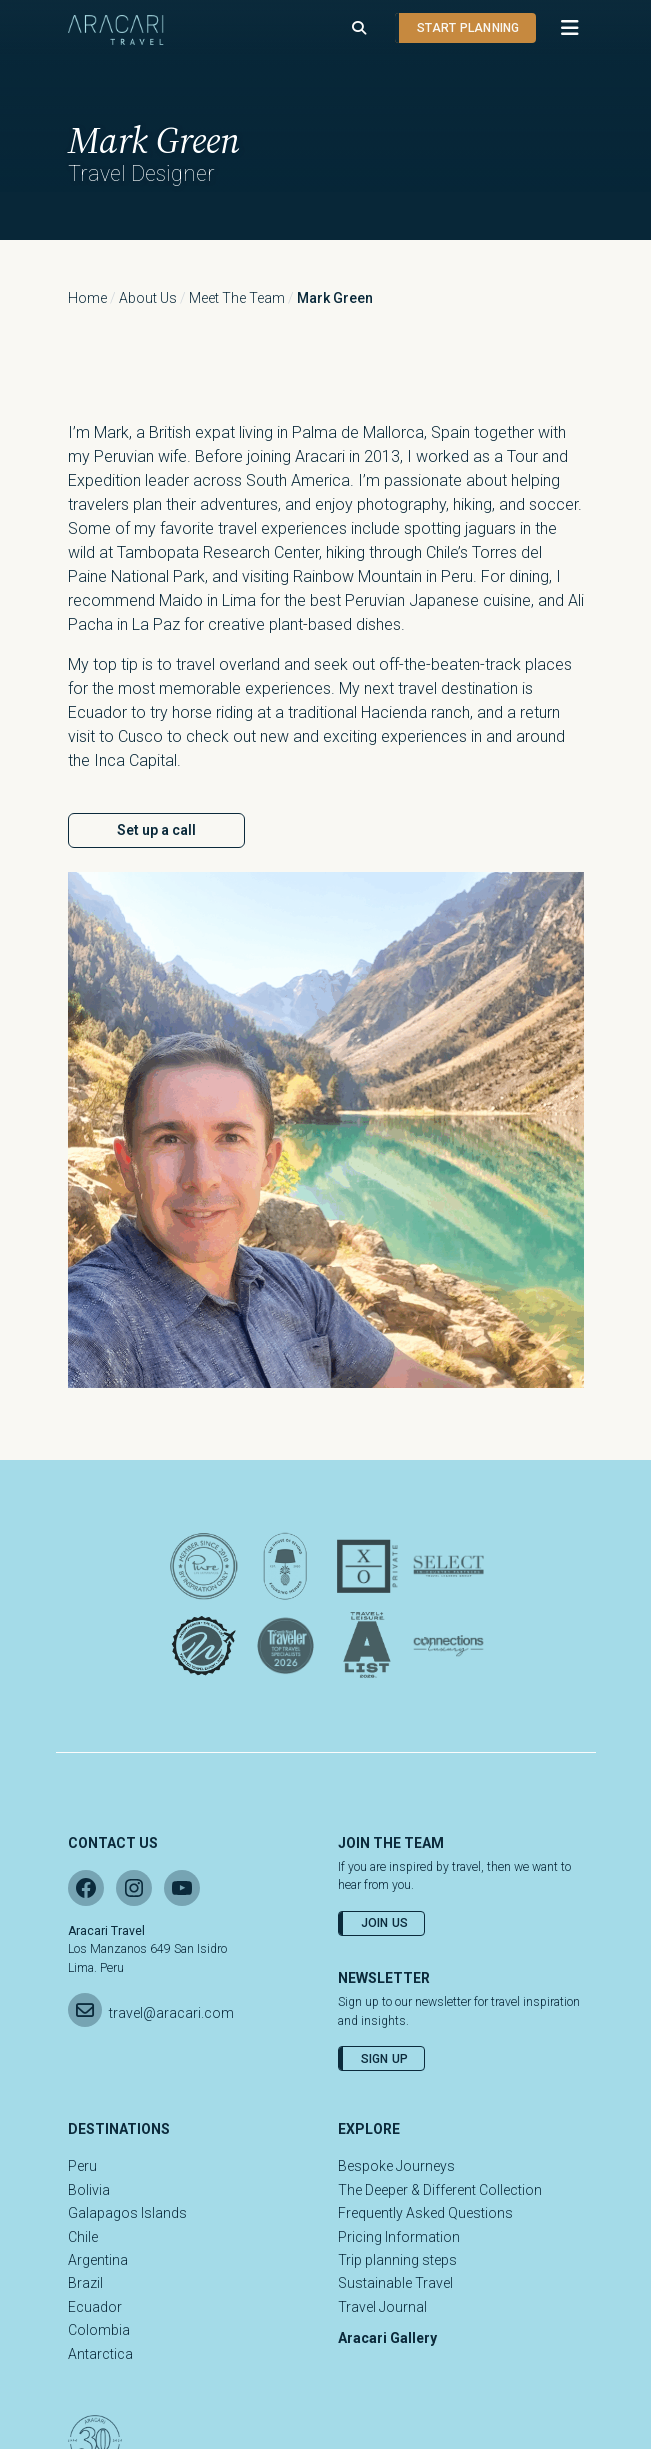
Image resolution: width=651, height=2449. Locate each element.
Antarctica (100, 2354)
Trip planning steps (397, 2260)
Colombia (99, 2330)
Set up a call (156, 830)
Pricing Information (399, 2237)
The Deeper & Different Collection (440, 2190)
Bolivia (89, 2190)
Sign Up (385, 2059)
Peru (82, 2166)
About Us (148, 298)
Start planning (468, 28)
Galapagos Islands (127, 2213)
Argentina (98, 2260)
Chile (83, 2237)
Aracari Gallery (387, 2338)
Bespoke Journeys (396, 2166)
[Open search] (359, 28)
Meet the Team (237, 298)
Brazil (85, 2283)
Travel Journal (382, 2307)
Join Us (385, 1923)
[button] (561, 28)
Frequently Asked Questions (425, 2213)
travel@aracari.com (171, 2013)
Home (87, 298)
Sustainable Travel (395, 2283)
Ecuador (95, 2307)
